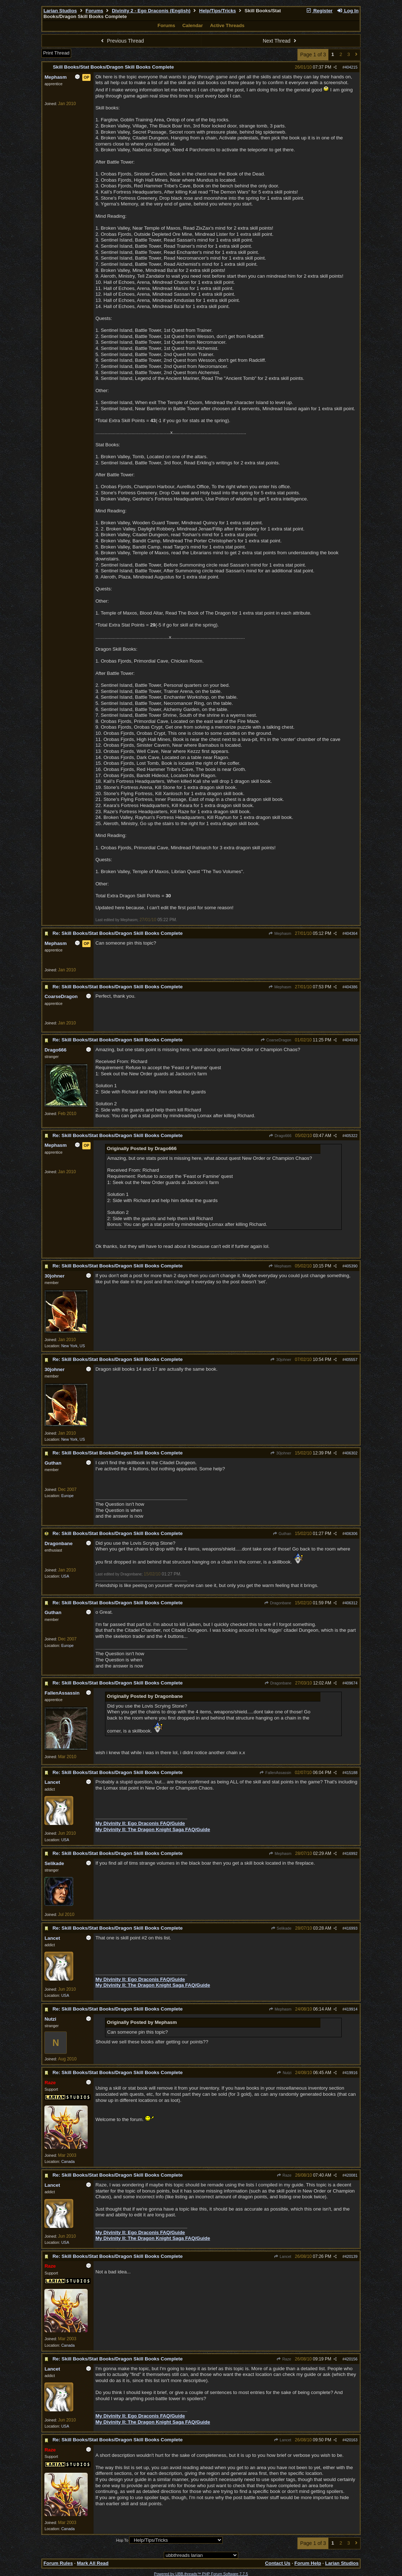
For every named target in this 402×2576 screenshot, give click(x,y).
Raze (284, 2175)
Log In (347, 10)
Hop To (122, 2540)
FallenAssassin (275, 1772)
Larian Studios (60, 10)
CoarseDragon (275, 1040)
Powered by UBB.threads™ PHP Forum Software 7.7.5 (201, 2574)
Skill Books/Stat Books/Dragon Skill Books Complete (113, 67)
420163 (351, 2440)
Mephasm (279, 933)
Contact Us (277, 2563)
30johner (280, 1359)
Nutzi (284, 2072)
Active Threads (227, 25)
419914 (351, 2009)
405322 (351, 1135)
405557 (351, 1359)
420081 (351, 2175)
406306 (351, 1533)
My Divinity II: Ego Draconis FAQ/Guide (140, 1823)
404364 (351, 933)
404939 (351, 1040)
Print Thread (56, 53)
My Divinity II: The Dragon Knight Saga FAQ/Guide (152, 1829)
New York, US (73, 1346)
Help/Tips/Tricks (217, 10)
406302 (351, 1453)
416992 (351, 1853)
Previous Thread (121, 41)
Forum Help (307, 2563)
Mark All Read (93, 2563)
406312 (351, 1603)
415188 (351, 1772)
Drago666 (280, 1135)
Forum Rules (58, 2563)
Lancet (282, 2256)
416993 (351, 1928)
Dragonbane (277, 1603)
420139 (351, 2256)
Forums (94, 10)
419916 (351, 2072)
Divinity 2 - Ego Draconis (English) (151, 10)
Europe (67, 1495)
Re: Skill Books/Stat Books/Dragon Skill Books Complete (117, 933)
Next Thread (280, 41)
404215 (351, 67)
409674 (351, 1683)
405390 (351, 1266)
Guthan (282, 1533)
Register (319, 10)
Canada (68, 2161)
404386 (351, 987)
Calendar (192, 25)
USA (65, 1576)
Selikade (281, 1928)
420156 (351, 2359)
